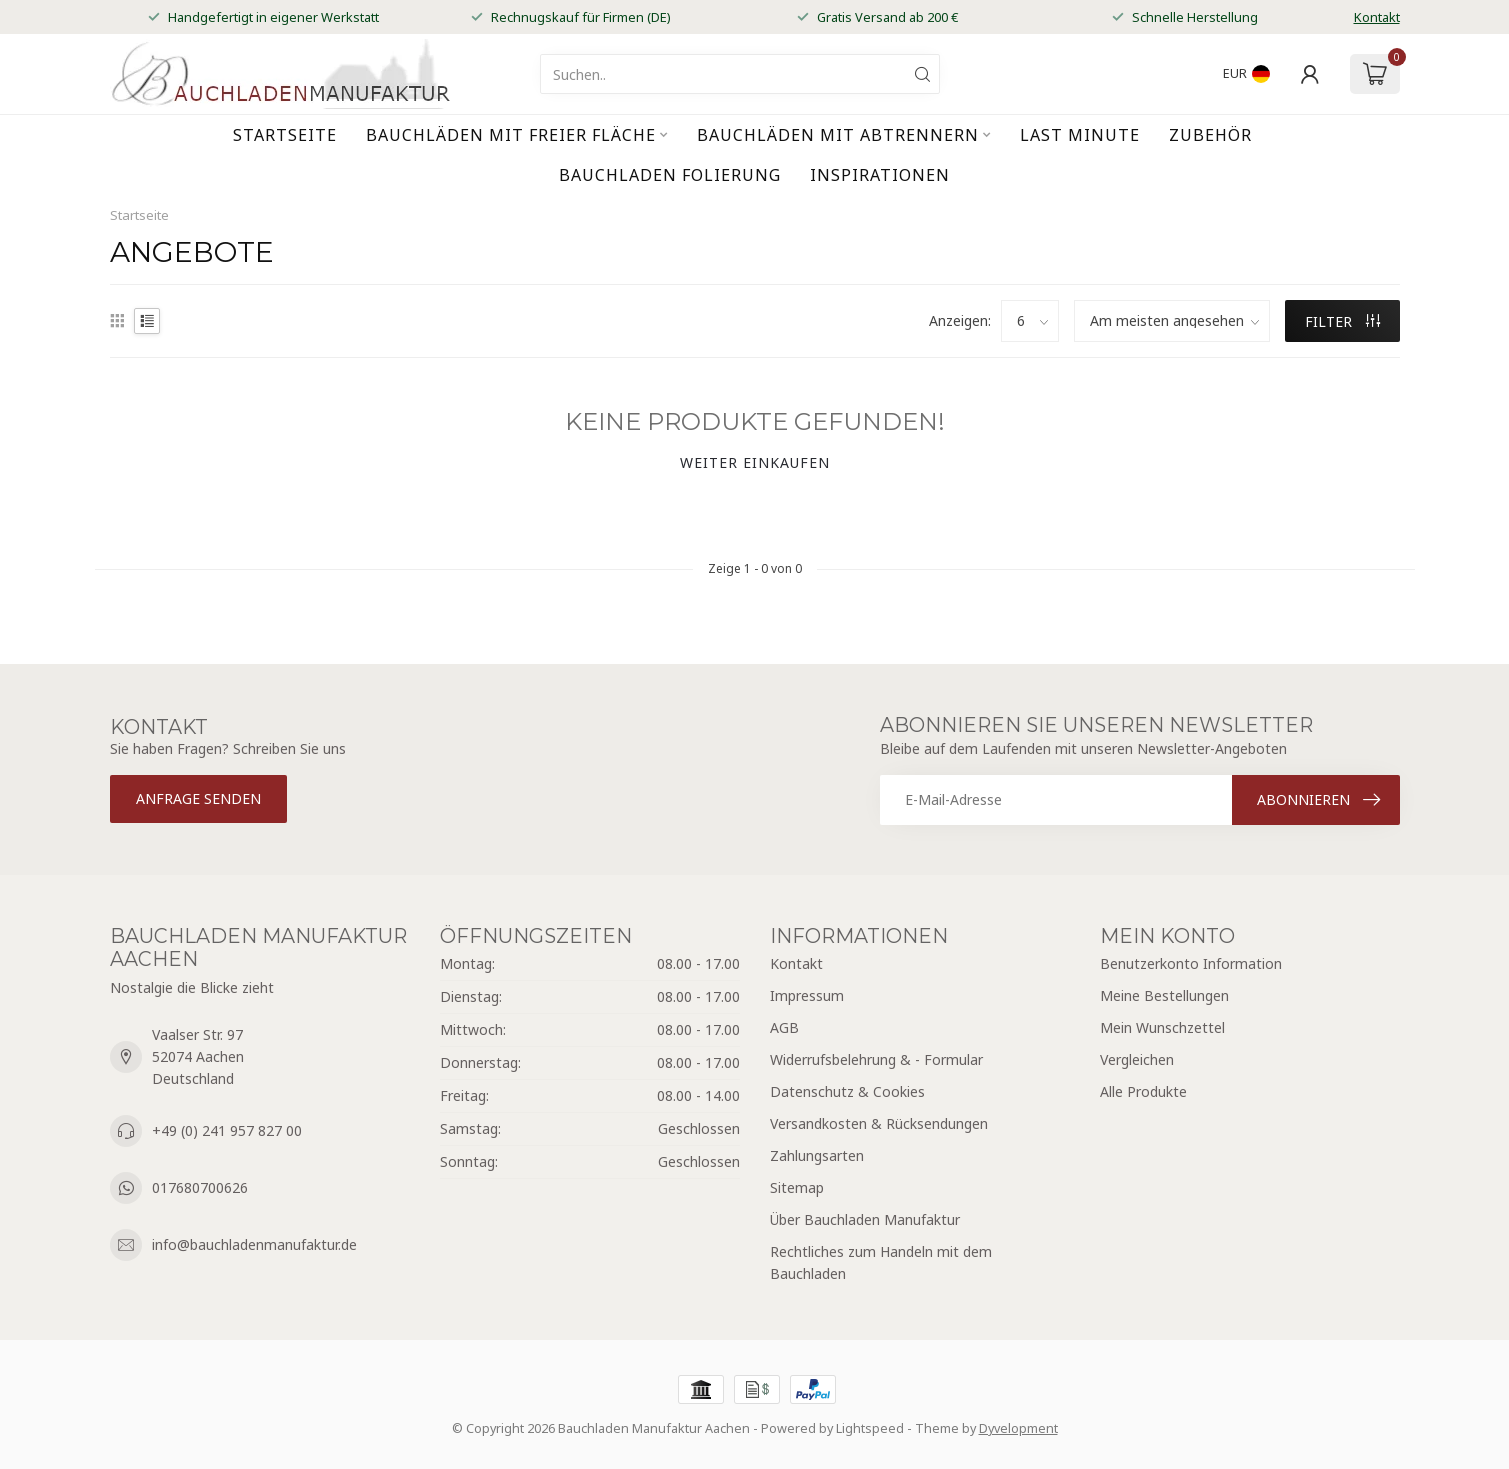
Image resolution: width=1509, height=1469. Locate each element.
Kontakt (1377, 17)
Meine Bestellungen (1164, 995)
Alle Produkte (1143, 1091)
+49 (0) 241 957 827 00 (227, 1130)
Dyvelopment (1018, 1428)
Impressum (807, 995)
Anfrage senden (198, 798)
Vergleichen (1137, 1059)
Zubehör (1210, 135)
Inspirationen (880, 175)
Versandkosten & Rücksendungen (879, 1123)
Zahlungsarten (817, 1155)
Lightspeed (870, 1428)
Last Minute (1080, 135)
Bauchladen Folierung (670, 175)
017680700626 (200, 1187)
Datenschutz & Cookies (847, 1091)
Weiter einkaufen (755, 462)
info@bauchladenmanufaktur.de (254, 1244)
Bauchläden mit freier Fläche (511, 135)
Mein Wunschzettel (1162, 1027)
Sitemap (797, 1187)
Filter (1342, 321)
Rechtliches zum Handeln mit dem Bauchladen (881, 1262)
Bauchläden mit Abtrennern (838, 135)
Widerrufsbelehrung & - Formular (876, 1059)
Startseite (285, 135)
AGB (784, 1027)
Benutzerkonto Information (1191, 963)
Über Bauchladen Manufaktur (865, 1219)
